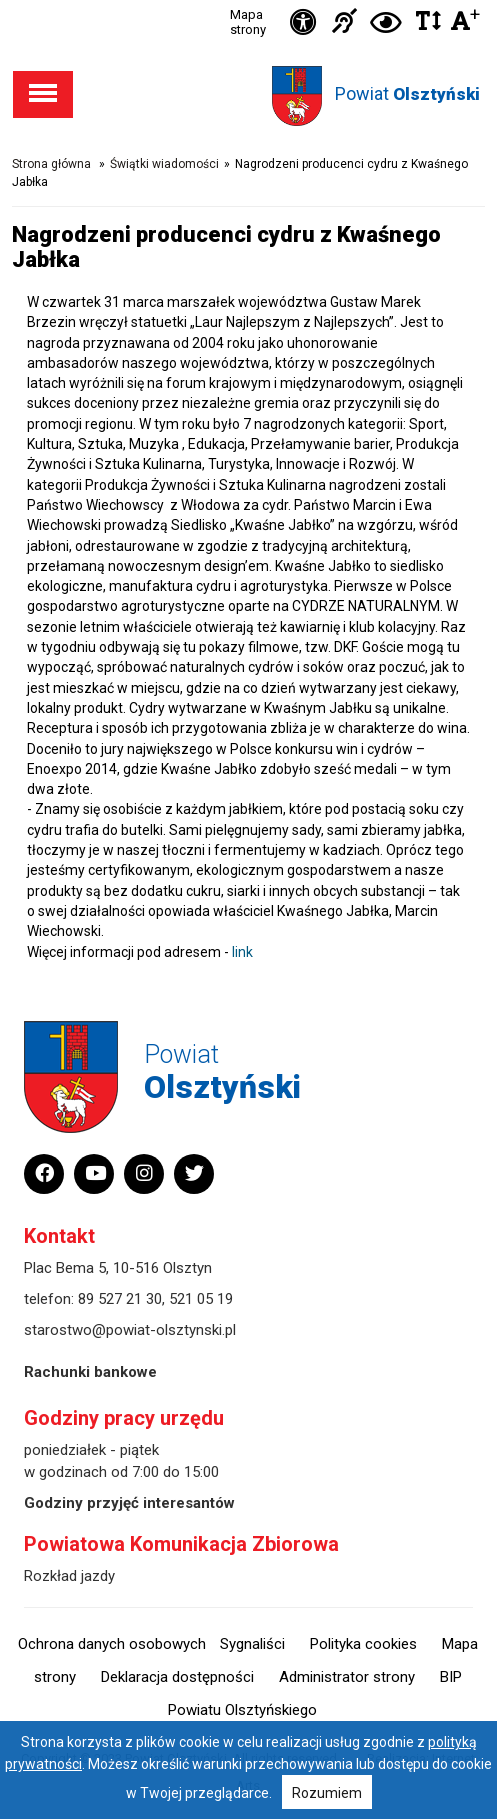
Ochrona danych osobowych (112, 1644)
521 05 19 (201, 1299)
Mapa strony (248, 22)
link (242, 952)
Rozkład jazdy (69, 1576)
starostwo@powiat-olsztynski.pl (130, 1330)
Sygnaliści (252, 1644)
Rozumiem (327, 1793)
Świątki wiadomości (164, 164)
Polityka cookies (363, 1644)
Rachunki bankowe (90, 1372)
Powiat (407, 93)
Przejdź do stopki (249, 0)
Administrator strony (347, 1677)
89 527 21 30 (120, 1299)
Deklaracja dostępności (177, 1677)
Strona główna (51, 164)
